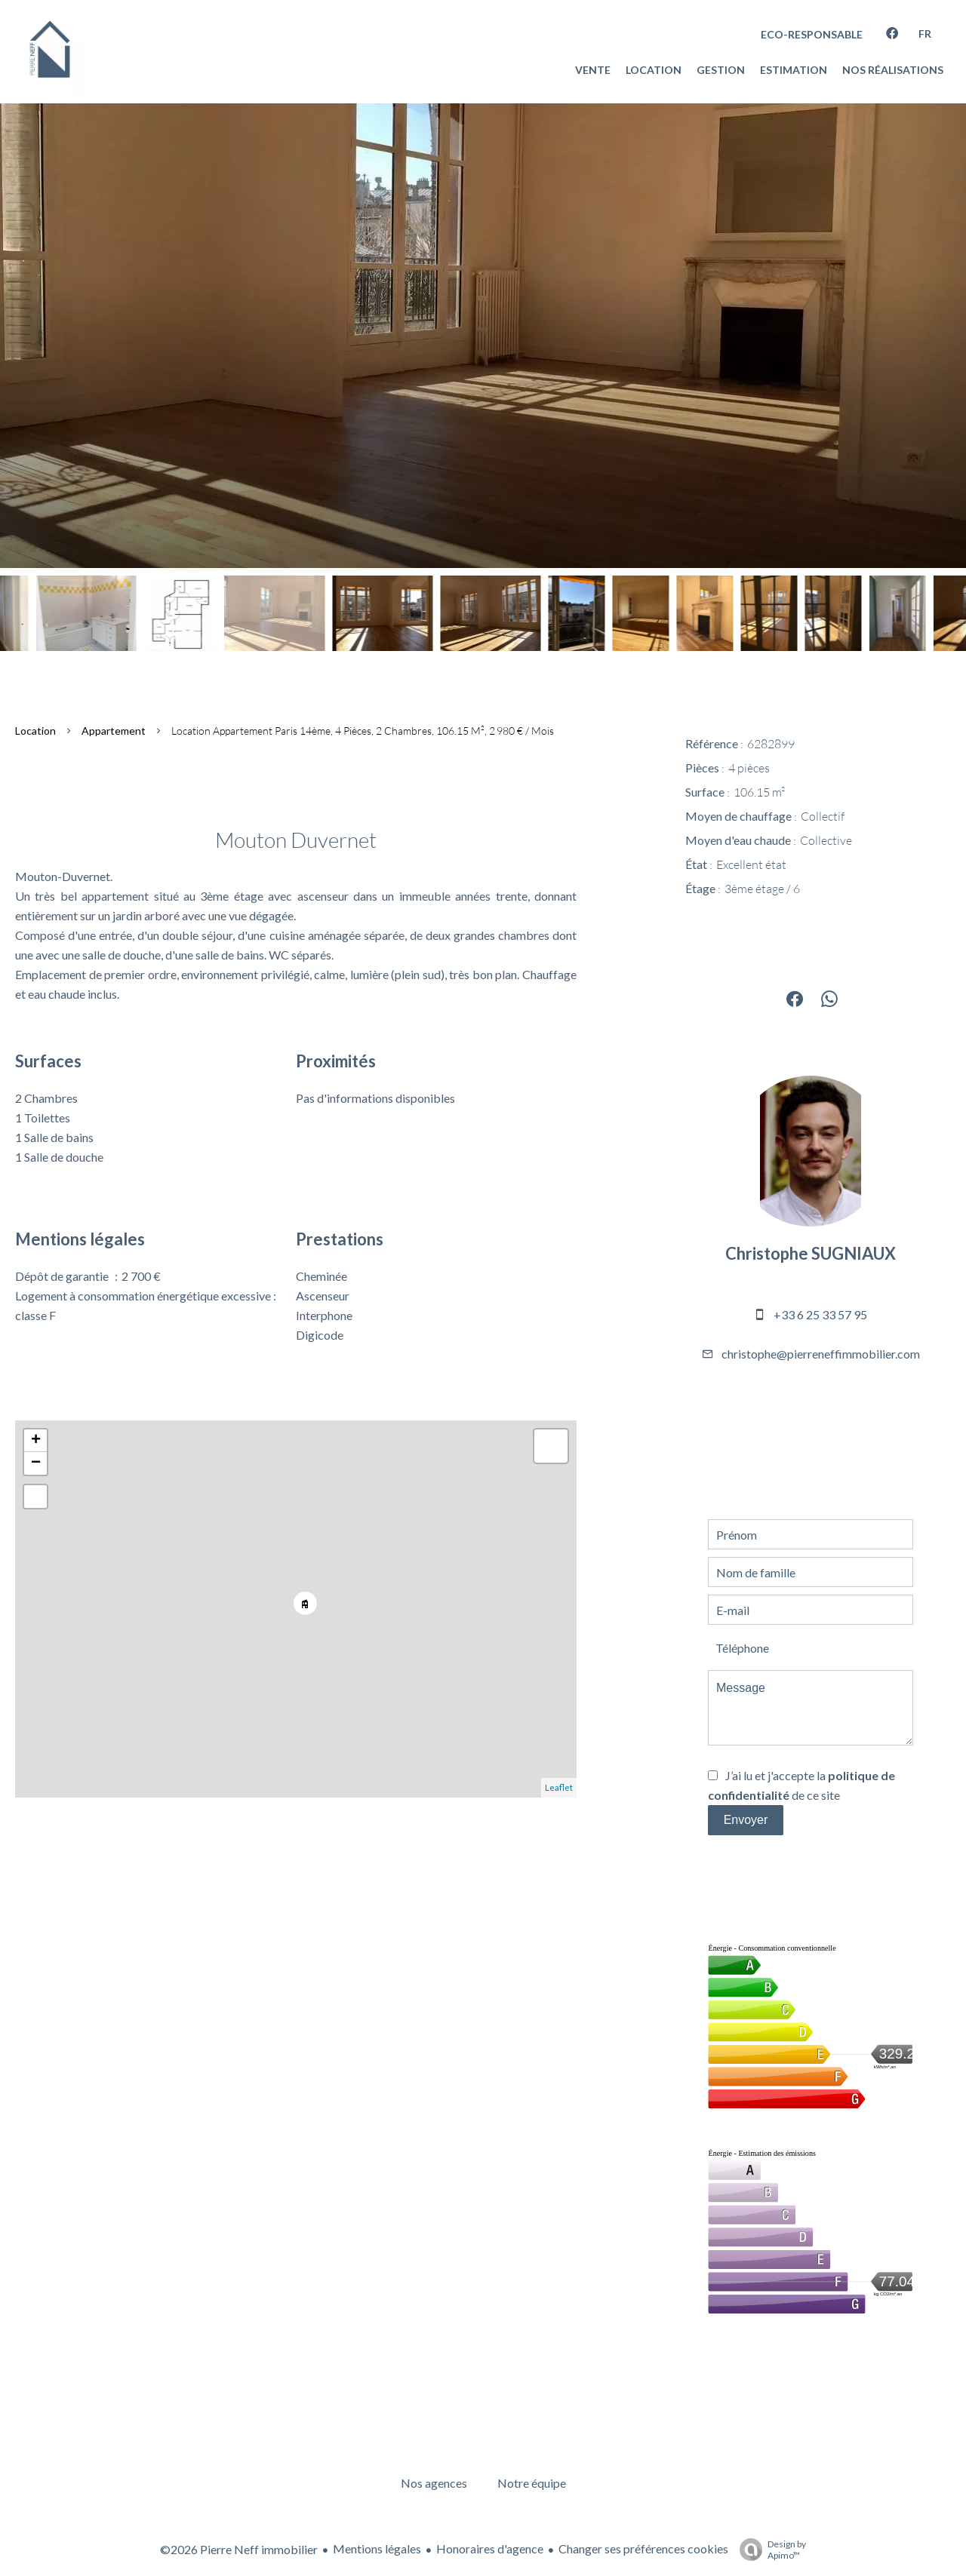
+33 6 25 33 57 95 (820, 1314)
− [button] (36, 1463)
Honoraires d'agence (489, 2548)
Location (35, 730)
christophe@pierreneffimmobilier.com (820, 1353)
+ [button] (36, 1440)
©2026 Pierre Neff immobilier (239, 2549)
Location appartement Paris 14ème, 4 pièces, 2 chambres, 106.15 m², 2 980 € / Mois (362, 730)
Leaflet (559, 1787)
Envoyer (746, 1819)
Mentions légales (377, 2548)
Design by (769, 2549)
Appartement (114, 730)
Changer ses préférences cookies (643, 2548)
